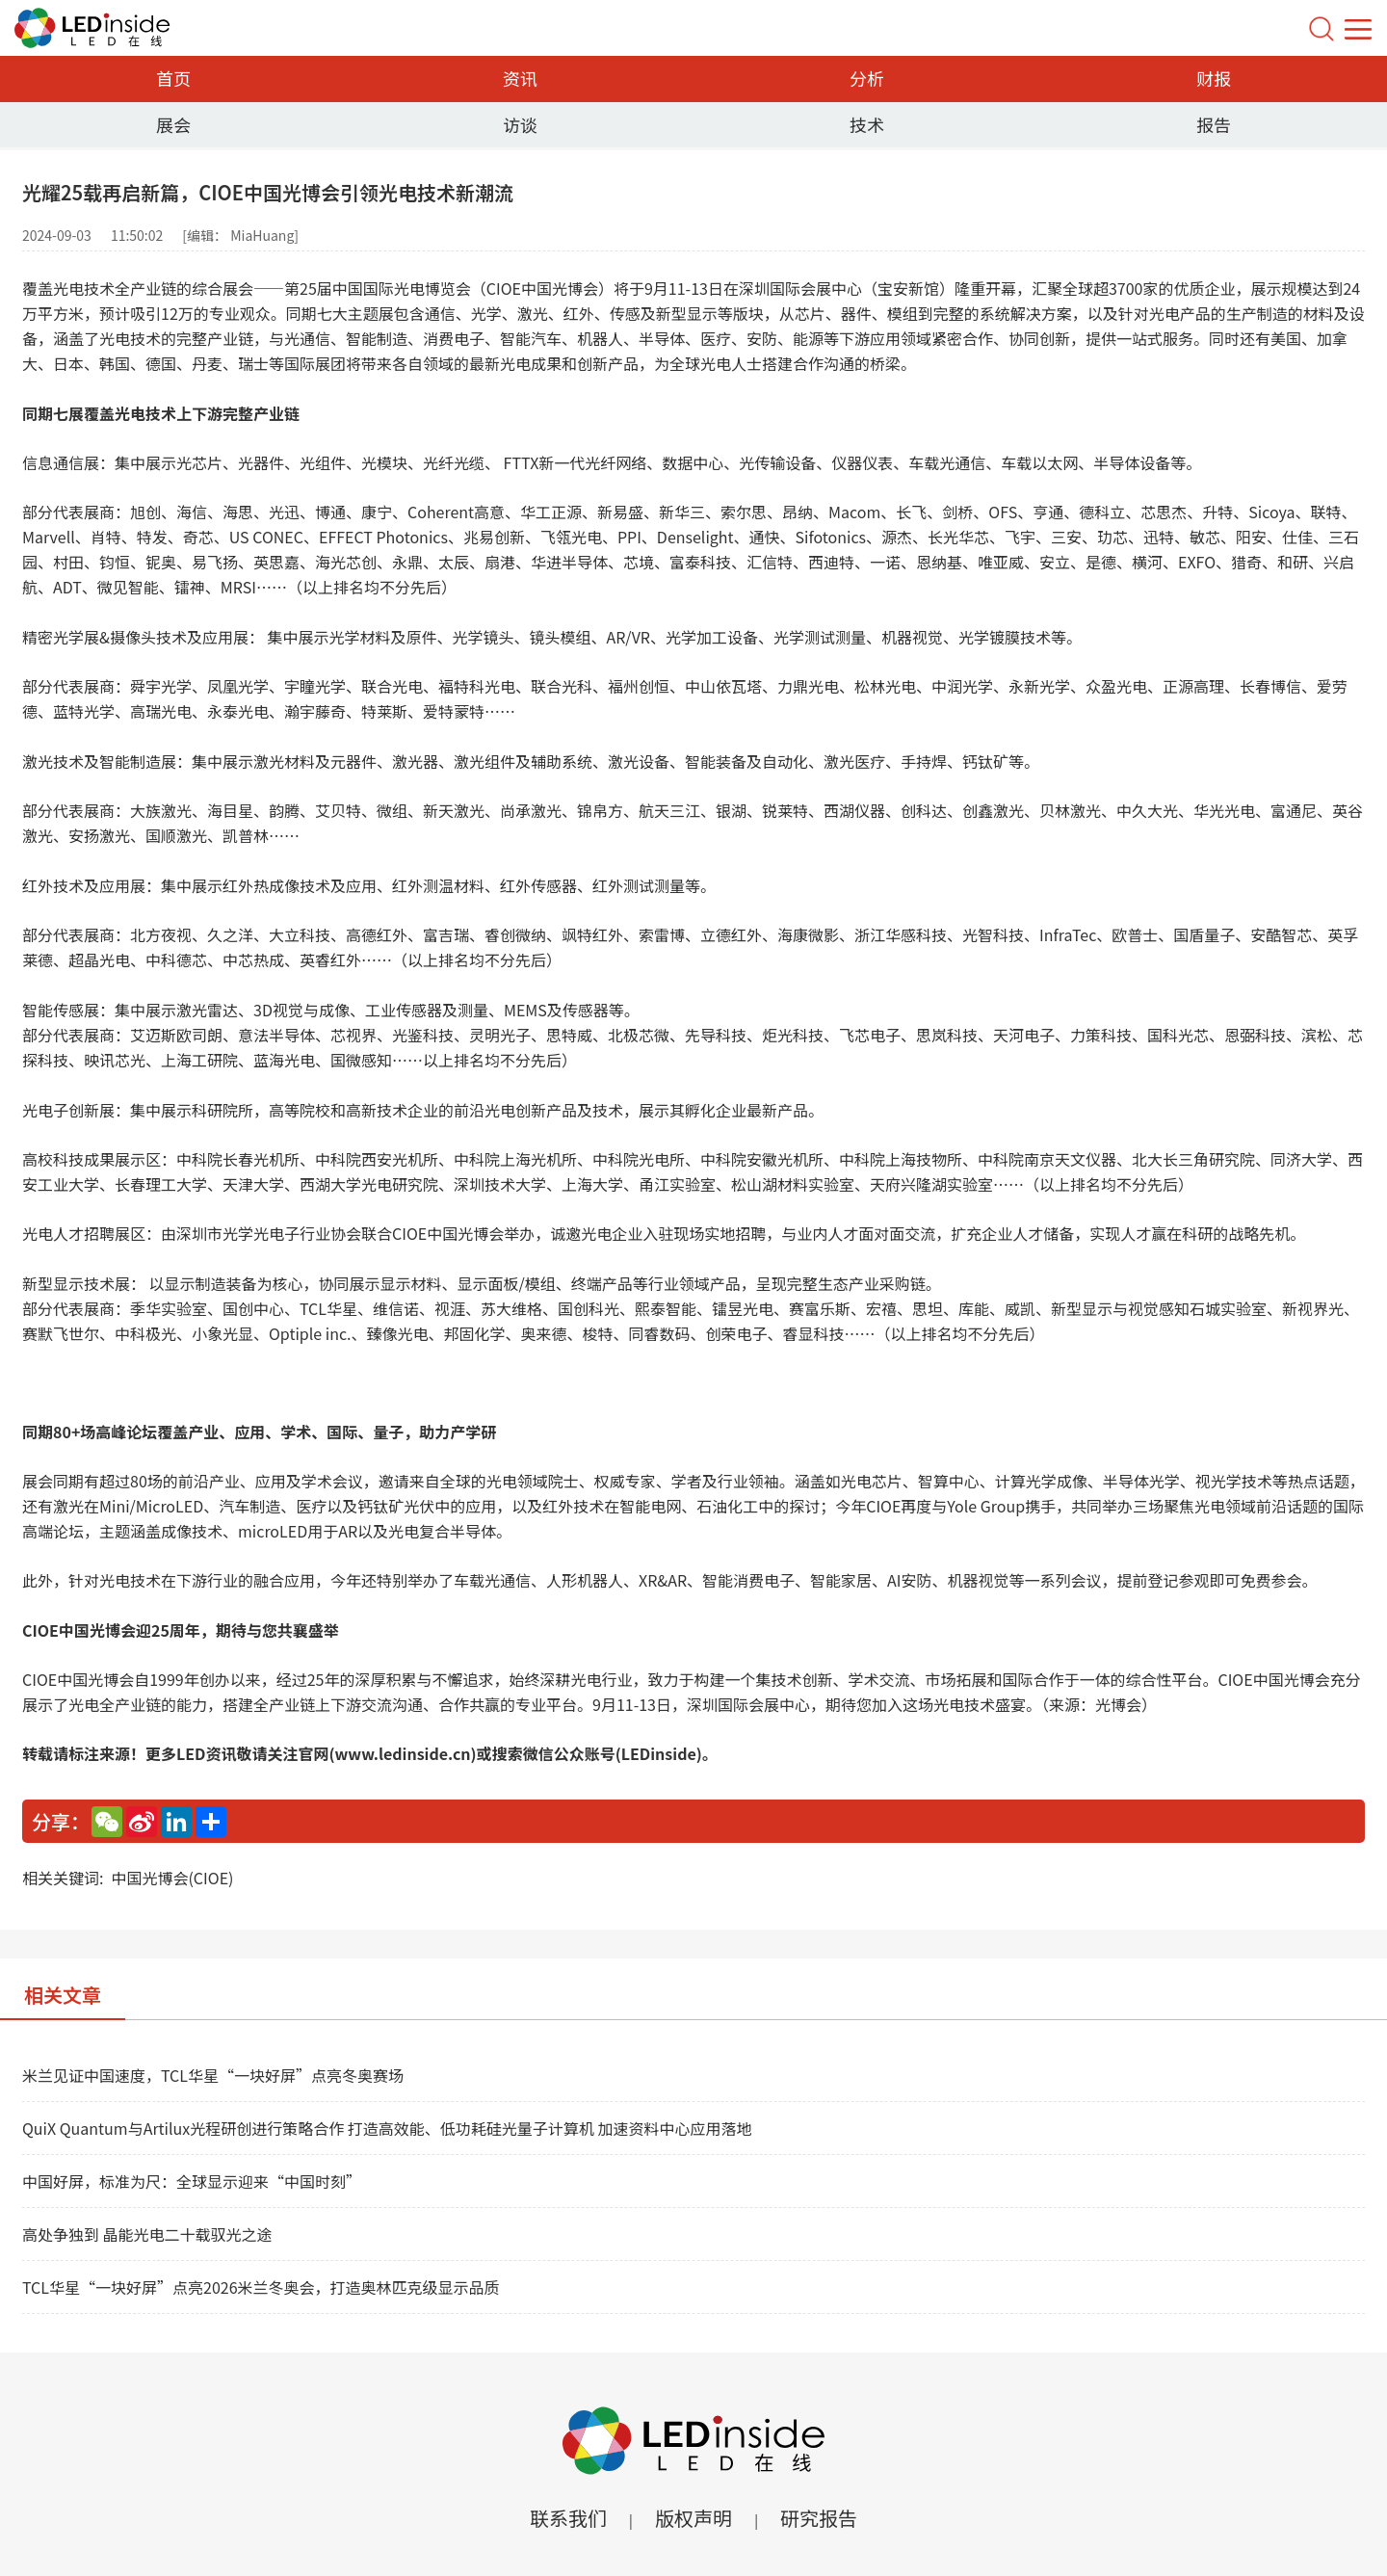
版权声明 (693, 2518)
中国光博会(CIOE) (172, 1877)
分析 (867, 78)
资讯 (520, 78)
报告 (1213, 124)
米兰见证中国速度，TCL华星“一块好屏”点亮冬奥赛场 (213, 2075)
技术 (867, 124)
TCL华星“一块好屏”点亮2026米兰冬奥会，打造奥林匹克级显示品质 (261, 2287)
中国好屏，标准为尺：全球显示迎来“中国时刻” (191, 2181)
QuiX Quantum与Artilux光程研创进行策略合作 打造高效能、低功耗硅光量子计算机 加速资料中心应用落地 (386, 2128)
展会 (173, 124)
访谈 (520, 124)
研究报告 (818, 2518)
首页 (173, 78)
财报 (1213, 78)
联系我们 (568, 2518)
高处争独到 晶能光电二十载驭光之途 (147, 2234)
